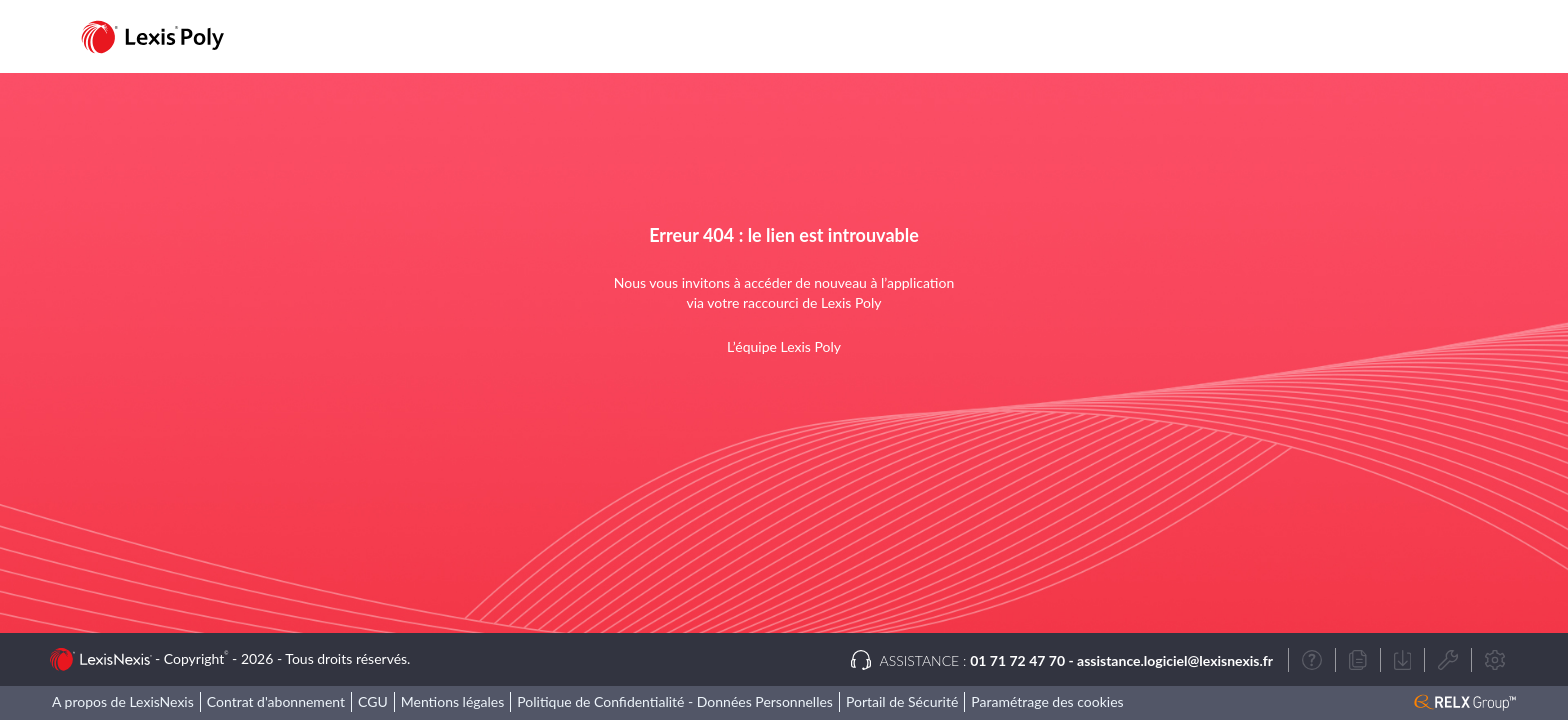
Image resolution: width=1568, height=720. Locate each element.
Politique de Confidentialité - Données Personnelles (675, 701)
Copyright (196, 658)
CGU (373, 701)
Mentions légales (453, 701)
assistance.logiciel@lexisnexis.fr (1175, 660)
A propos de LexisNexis (123, 701)
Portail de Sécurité (902, 701)
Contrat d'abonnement (276, 701)
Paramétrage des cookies (1047, 701)
